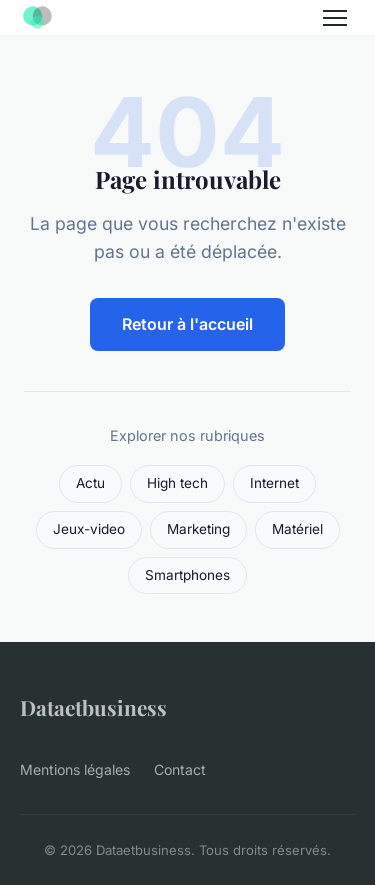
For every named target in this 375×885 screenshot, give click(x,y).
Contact (180, 769)
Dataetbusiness (93, 707)
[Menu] (335, 18)
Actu (90, 483)
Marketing (198, 529)
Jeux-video (89, 529)
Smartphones (187, 575)
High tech (177, 483)
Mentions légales (75, 769)
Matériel (297, 529)
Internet (274, 483)
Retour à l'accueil (187, 324)
